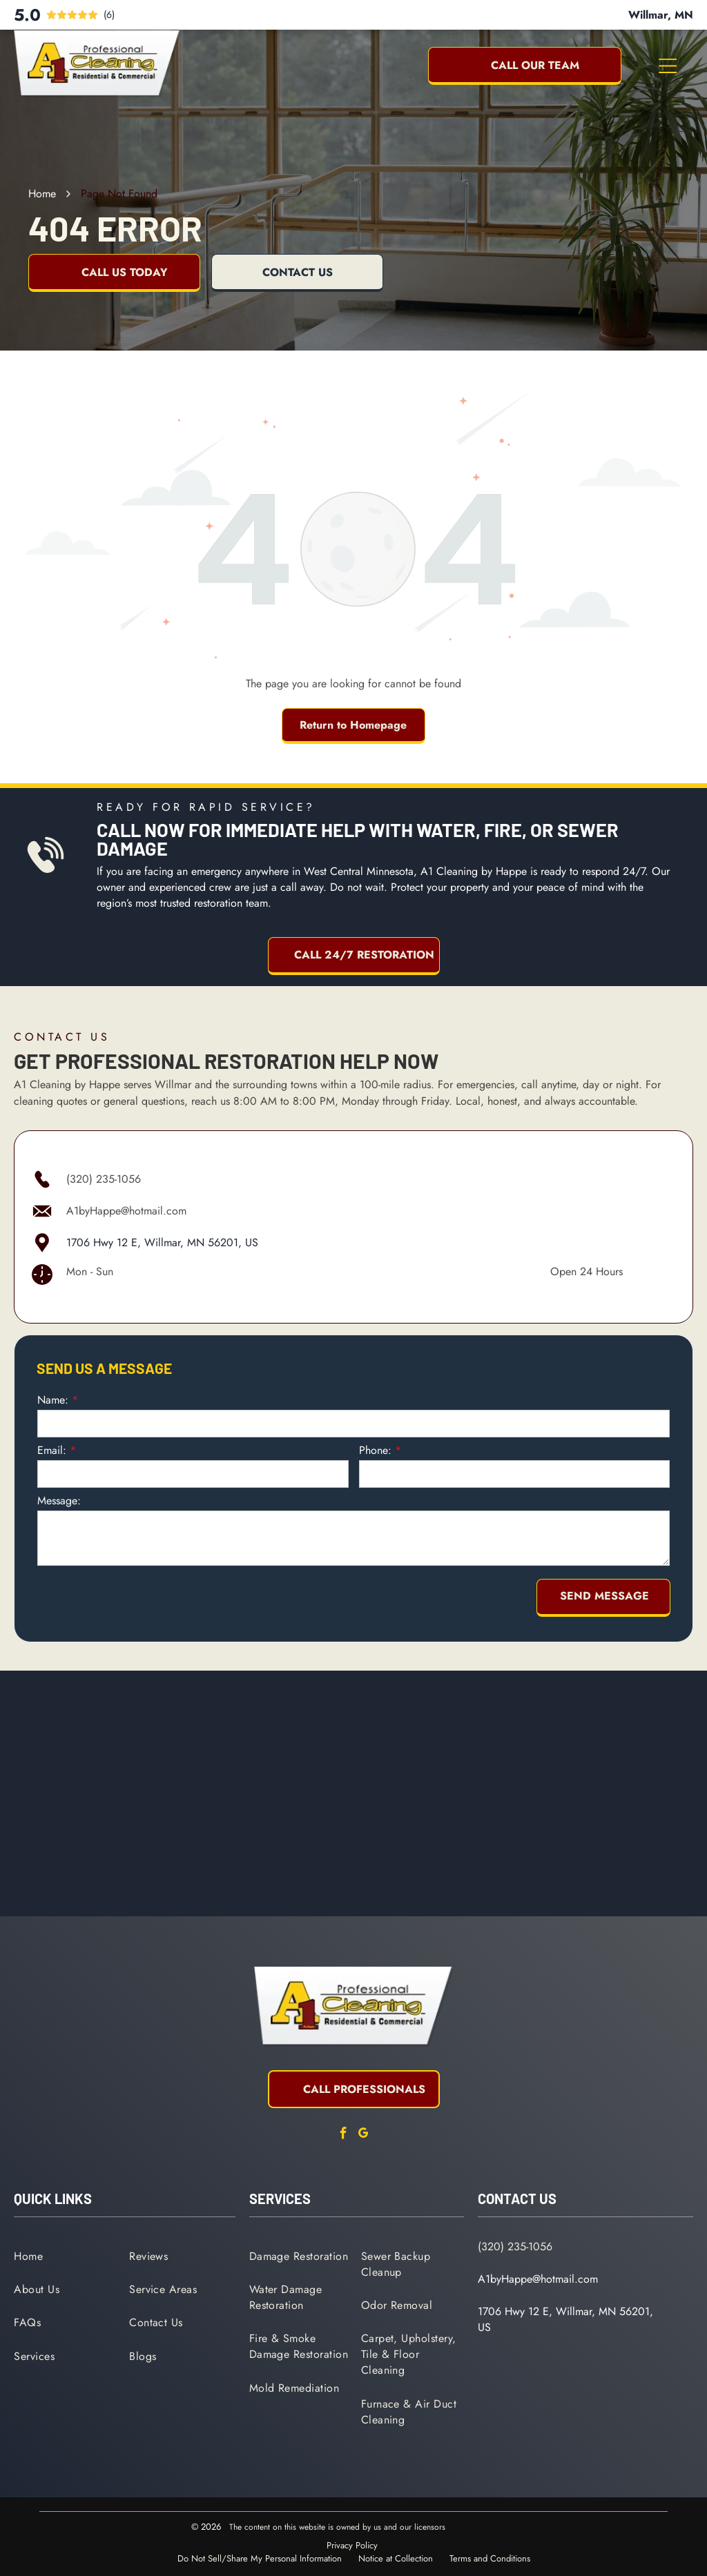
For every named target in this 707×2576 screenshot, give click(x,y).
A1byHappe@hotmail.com (126, 1211)
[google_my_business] (364, 2135)
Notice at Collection (395, 2558)
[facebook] (344, 2135)
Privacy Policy (352, 2545)
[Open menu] (667, 66)
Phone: (375, 1450)
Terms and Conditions (489, 2558)
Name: (52, 1400)
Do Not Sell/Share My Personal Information (259, 2558)
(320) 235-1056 (103, 1179)
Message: (59, 1500)
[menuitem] (67, 2255)
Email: (51, 1450)
